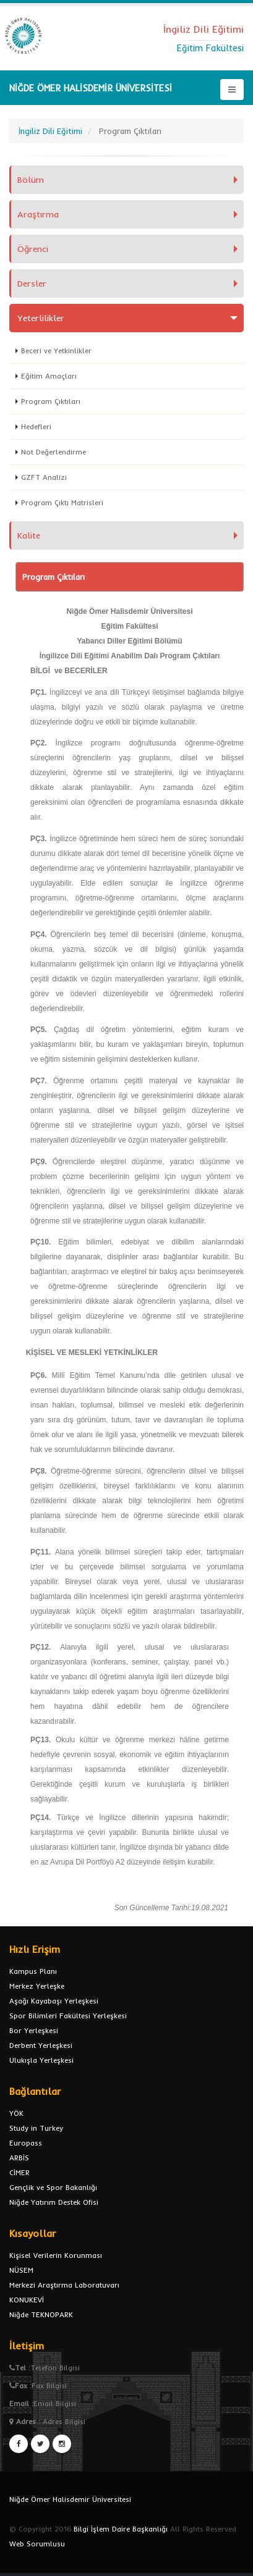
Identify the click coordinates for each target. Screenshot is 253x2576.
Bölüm (30, 179)
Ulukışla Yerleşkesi (41, 2060)
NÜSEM (21, 2270)
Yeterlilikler (40, 318)
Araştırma (38, 214)
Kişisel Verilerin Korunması (55, 2255)
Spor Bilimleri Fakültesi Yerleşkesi (68, 2015)
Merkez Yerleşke (36, 1986)
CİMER (19, 2172)
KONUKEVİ (26, 2299)
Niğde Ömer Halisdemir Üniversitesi (70, 2499)
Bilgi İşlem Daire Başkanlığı (121, 2528)
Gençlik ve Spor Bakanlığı (53, 2187)
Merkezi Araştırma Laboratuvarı (64, 2284)
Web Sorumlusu (37, 2543)
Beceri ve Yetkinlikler (56, 350)
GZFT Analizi (44, 477)
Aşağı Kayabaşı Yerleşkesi (53, 2000)
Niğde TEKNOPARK (41, 2314)
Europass (25, 2142)
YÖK (16, 2113)
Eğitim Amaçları (49, 375)
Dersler (31, 283)
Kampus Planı (33, 1971)
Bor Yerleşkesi (33, 2030)
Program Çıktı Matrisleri (62, 502)
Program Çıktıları (50, 401)
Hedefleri (36, 426)
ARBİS (19, 2157)
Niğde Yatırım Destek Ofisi (53, 2202)
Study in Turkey (36, 2128)
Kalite (28, 535)
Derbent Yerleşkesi (40, 2045)
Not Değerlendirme (53, 451)
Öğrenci (32, 248)
